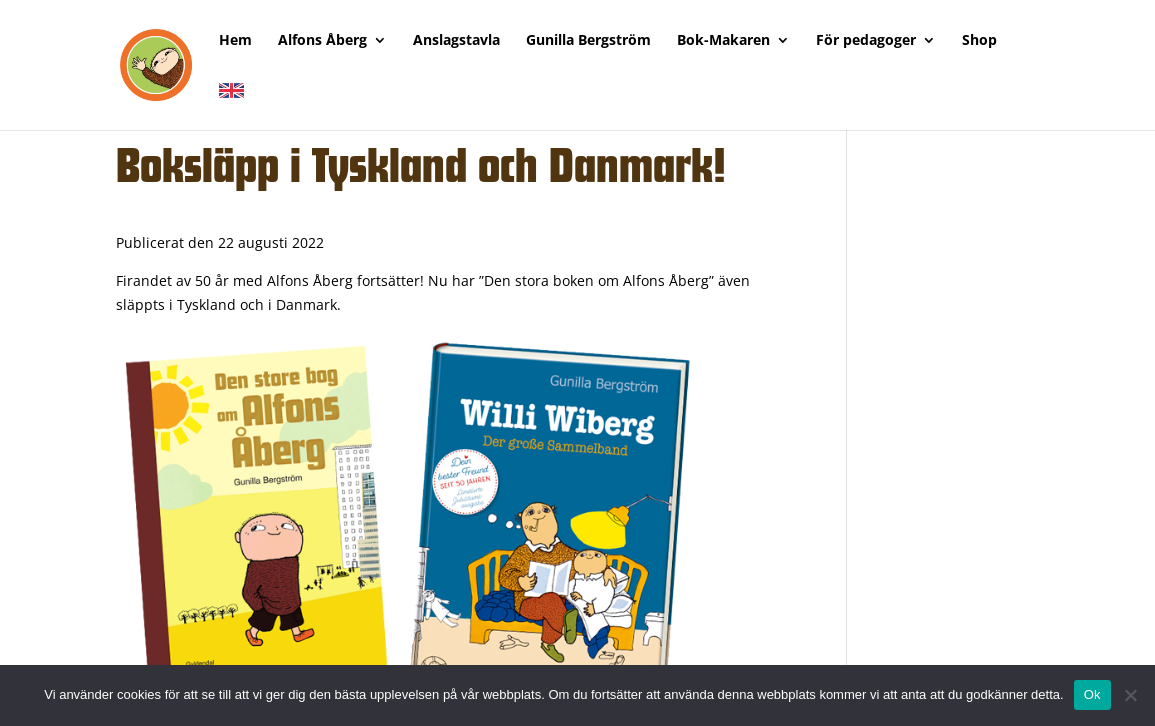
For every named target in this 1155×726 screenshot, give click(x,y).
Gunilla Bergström (588, 41)
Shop (979, 41)
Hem (235, 41)
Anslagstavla (456, 41)
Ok (1092, 694)
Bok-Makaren (723, 41)
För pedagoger (866, 41)
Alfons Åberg (322, 41)
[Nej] (1130, 695)
